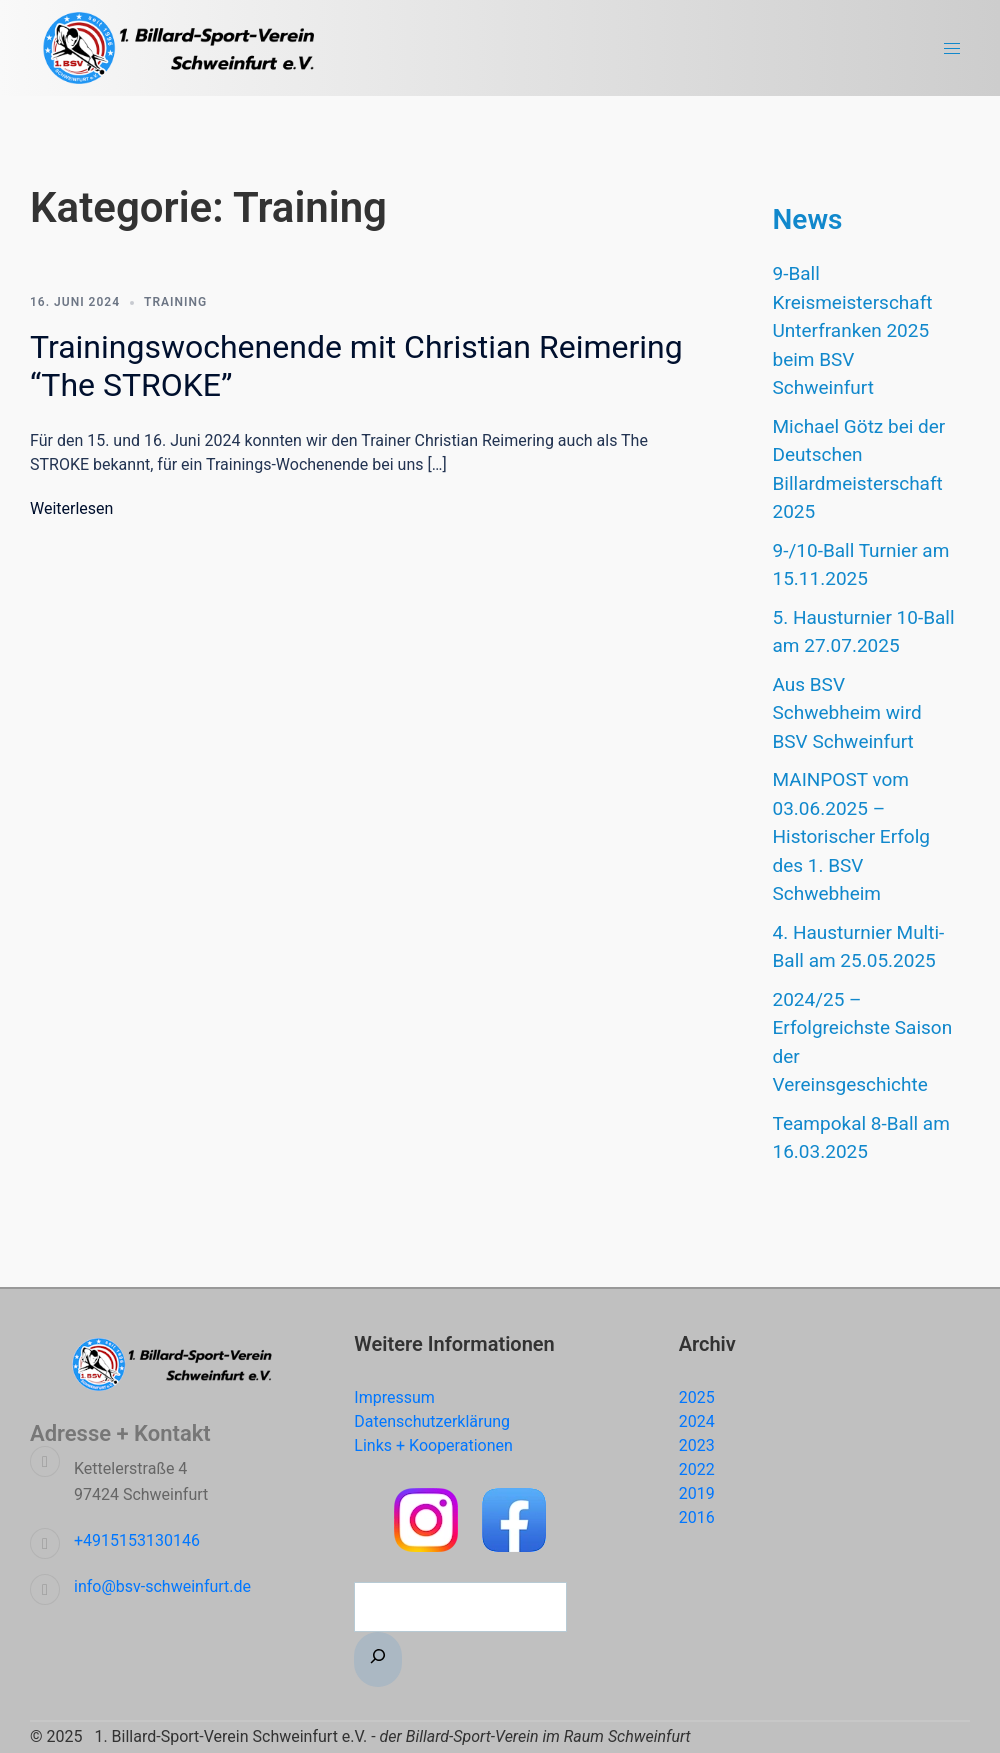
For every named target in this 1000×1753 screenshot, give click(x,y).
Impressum (394, 1397)
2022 (697, 1469)
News (808, 219)
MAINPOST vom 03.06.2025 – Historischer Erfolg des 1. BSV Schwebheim (851, 836)
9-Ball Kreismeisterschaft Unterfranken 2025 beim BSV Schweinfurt (853, 330)
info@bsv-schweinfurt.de (162, 1586)
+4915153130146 (137, 1540)
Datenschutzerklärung (432, 1421)
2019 (697, 1493)
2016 (697, 1517)
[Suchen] (378, 1659)
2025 (697, 1397)
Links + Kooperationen (433, 1445)
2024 (697, 1421)
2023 (697, 1445)
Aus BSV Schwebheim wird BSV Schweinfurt (850, 713)
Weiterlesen (71, 508)
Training (175, 302)
